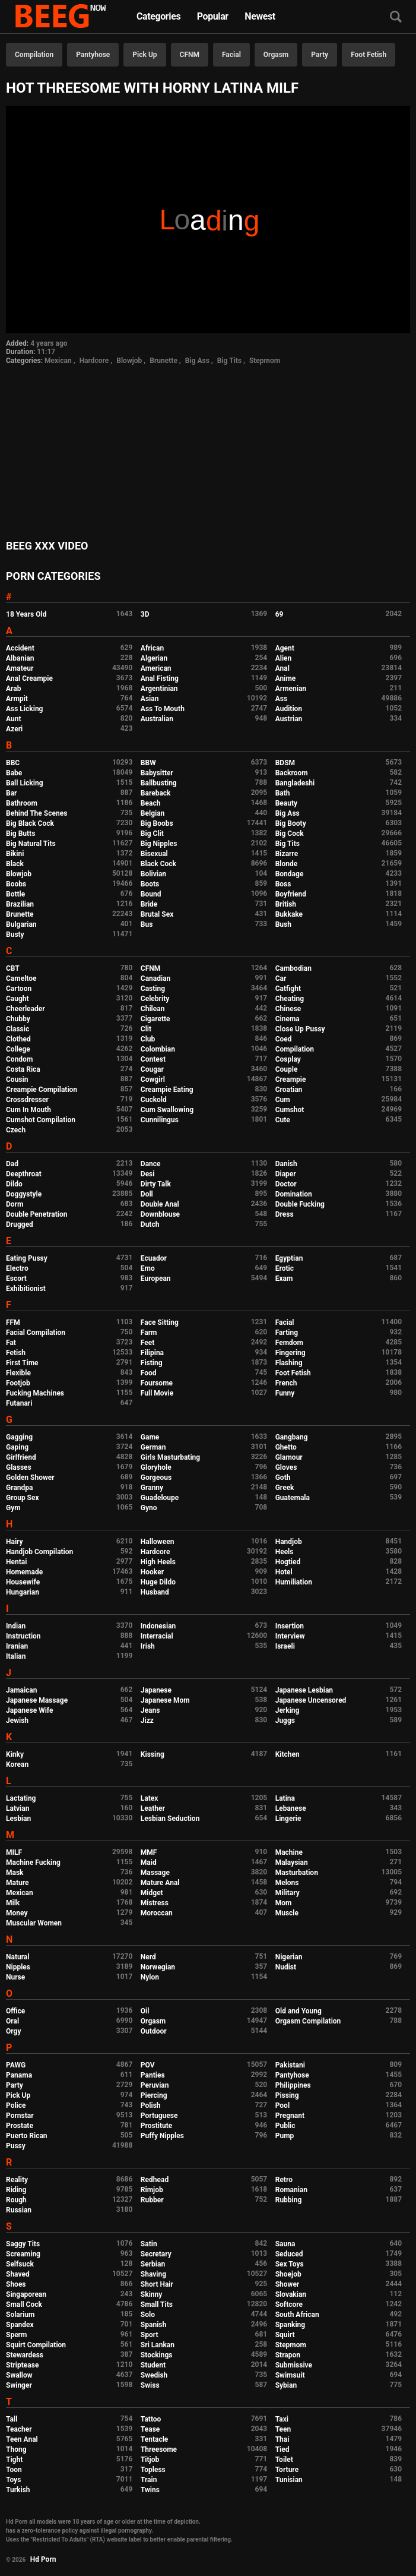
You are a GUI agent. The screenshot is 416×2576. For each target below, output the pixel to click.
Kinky (15, 1754)
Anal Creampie (29, 678)
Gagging (19, 1437)
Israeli (285, 1646)
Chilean (153, 1009)
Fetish (16, 1353)
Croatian (289, 1089)
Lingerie (288, 1818)
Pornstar (20, 2115)
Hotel (284, 1572)
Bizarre (286, 854)
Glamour (289, 1457)
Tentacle (155, 2439)
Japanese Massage (37, 1700)
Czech (16, 1130)
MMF (149, 1852)
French (286, 1383)
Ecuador (154, 1258)
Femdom (289, 1342)
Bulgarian (21, 924)
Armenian (290, 688)
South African (297, 2314)
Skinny (151, 2294)
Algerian (154, 658)
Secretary (156, 2254)
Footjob (18, 1383)
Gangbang (291, 1437)
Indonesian (158, 1626)
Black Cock (158, 864)
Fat (11, 1342)
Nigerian (289, 1957)
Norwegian (158, 1967)
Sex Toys (289, 2264)
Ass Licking (24, 709)
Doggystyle (24, 1194)
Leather (153, 1808)
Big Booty (290, 823)
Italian (16, 1656)
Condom (19, 1059)
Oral (12, 2021)
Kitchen (287, 1754)
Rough (16, 2200)
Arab (13, 688)
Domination (293, 1194)
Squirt (285, 2335)
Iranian (17, 1646)
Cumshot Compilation (40, 1120)
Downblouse (160, 1214)
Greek (284, 1487)
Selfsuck (20, 2264)
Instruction (23, 1636)
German (153, 1447)
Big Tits (229, 360)
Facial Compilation (35, 1332)
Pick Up (144, 54)
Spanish (153, 2325)
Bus (147, 924)
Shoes (16, 2284)
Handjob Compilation (39, 1552)
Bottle (15, 894)
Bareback (156, 793)
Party (319, 54)
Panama (19, 2075)
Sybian (286, 2385)
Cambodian (293, 968)
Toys (13, 2480)
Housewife (23, 1582)
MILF (14, 1852)
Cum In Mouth (28, 1110)
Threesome (159, 2449)
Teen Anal (22, 2439)
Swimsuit (290, 2375)
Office (15, 2011)
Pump (284, 2136)
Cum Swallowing (167, 1110)
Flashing (289, 1363)
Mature (17, 1883)
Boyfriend (290, 894)
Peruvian (155, 2085)
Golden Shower (30, 1477)
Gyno (149, 1508)
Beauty (286, 803)
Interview (290, 1636)
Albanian (20, 658)
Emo (148, 1268)
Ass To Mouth (163, 709)
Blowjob (129, 360)
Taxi (281, 2419)
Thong (16, 2449)
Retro (284, 2180)
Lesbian (18, 1818)
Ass (281, 698)
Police (16, 2105)
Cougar (152, 1069)
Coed (283, 1039)
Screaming (23, 2254)
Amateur (19, 668)
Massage (155, 1872)
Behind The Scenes (36, 813)
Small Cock (24, 2304)
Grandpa (19, 1487)
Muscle (286, 1913)
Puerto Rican (26, 2136)
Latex (149, 1798)
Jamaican (21, 1690)
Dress (284, 1214)
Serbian (153, 2264)
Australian (157, 719)
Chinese (288, 1009)
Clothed (18, 1039)
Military (287, 1893)
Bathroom (21, 803)
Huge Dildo (158, 1582)
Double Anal (160, 1204)
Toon (14, 2469)
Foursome (157, 1383)
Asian (150, 698)
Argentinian (159, 688)
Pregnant (289, 2115)
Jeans (150, 1710)
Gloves (286, 1467)
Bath (282, 793)
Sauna (285, 2244)
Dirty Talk (156, 1184)
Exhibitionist (26, 1288)
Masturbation (296, 1872)
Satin (149, 2244)
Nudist (285, 1967)
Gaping (17, 1447)
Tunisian (289, 2480)
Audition (288, 709)
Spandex (20, 2325)
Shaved (18, 2274)
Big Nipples (159, 843)
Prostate (19, 2126)
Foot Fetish (368, 54)
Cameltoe (21, 978)
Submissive (293, 2365)
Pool (282, 2105)
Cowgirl (153, 1079)
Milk (13, 1903)
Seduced (289, 2254)
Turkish (18, 2490)
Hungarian (22, 1592)
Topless (153, 2469)
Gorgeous (156, 1477)
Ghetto (286, 1447)
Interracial (157, 1636)
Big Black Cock (30, 823)
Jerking (287, 1710)
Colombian (158, 1049)
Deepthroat (24, 1174)
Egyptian (289, 1258)
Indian (16, 1626)
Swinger (19, 2385)
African (152, 648)
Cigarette (155, 1019)
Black (15, 864)
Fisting (152, 1363)
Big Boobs (157, 823)
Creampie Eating (167, 1089)
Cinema (287, 1019)
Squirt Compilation (36, 2345)
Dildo (14, 1184)
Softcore (289, 2304)
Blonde (286, 864)
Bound (151, 894)
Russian (18, 2210)
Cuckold (154, 1100)
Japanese (156, 1690)
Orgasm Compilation (308, 2021)
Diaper (285, 1174)
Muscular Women (34, 1923)
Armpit (17, 698)
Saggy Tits (23, 2244)
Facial (231, 54)
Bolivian (153, 874)
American (156, 668)
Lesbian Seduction (170, 1818)
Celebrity (155, 999)
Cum (282, 1100)
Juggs (285, 1720)
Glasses (18, 1467)
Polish (151, 2105)
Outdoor (154, 2031)
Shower (287, 2284)
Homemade (24, 1572)
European (156, 1278)
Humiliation (293, 1582)
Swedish (154, 2375)
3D (145, 614)
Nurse (15, 1977)
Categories (158, 16)
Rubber (152, 2200)
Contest (153, 1059)
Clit (146, 1029)
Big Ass (197, 360)
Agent (284, 648)
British (285, 904)
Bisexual (154, 854)
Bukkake (289, 914)
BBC (13, 763)
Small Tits (157, 2304)
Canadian (156, 978)
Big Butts (20, 833)
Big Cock (289, 833)
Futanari (19, 1403)
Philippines (293, 2085)
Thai (282, 2439)
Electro (17, 1268)
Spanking (290, 2325)
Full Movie (157, 1393)
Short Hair (157, 2284)
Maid (149, 1862)
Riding (16, 2190)
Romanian (291, 2190)
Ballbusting (159, 783)
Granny (152, 1487)
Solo (148, 2314)
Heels (284, 1552)
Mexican (58, 360)
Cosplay (288, 1059)
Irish (148, 1646)
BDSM (285, 763)
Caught (17, 999)
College (18, 1049)
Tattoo (151, 2419)
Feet (147, 1342)
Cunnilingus (160, 1120)
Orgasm (275, 54)
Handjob (288, 1542)
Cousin (17, 1079)
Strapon (287, 2355)
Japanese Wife (29, 1710)
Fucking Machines (35, 1393)
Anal (282, 668)
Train (149, 2480)
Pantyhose (93, 54)
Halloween (157, 1542)
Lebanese (290, 1808)
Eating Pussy (26, 1258)
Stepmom (264, 360)
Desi (148, 1174)
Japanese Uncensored (311, 1700)
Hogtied (288, 1562)
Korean (17, 1764)
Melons (287, 1883)
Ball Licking (24, 783)
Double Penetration (36, 1214)
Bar (11, 793)
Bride (149, 904)
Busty (15, 934)
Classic (17, 1029)
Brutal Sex (157, 914)
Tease (150, 2429)
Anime (285, 678)
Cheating (289, 999)
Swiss (150, 2385)
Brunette (163, 360)
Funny (285, 1393)
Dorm (14, 1204)
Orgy (13, 2031)
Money (16, 1913)
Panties (153, 2075)
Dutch (150, 1224)
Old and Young (298, 2011)
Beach (151, 803)
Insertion (289, 1626)
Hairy (14, 1542)
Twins (150, 2490)
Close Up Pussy (300, 1029)
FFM (13, 1322)
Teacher (19, 2429)
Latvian (17, 1808)
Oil (145, 2011)
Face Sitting (160, 1322)
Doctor (286, 1184)
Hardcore (94, 360)
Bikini (15, 854)
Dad (12, 1164)
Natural (17, 1957)
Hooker (152, 1572)
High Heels (158, 1562)
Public (285, 2126)
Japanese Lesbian (304, 1690)
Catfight (288, 988)
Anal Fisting (160, 678)
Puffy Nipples (162, 2136)
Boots (150, 884)
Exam (284, 1278)
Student (153, 2365)
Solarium (20, 2314)
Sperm (16, 2335)
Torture (286, 2469)
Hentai (16, 1562)
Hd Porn (43, 2559)
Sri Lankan (157, 2345)
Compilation (34, 54)
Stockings (157, 2355)
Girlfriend (21, 1457)
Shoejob (288, 2274)
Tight (14, 2459)
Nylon (150, 1977)
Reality (17, 2180)
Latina (285, 1798)
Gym (13, 1508)
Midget (152, 1893)
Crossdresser (27, 1100)
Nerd (148, 1957)
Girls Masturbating (170, 1457)
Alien (283, 658)
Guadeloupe (160, 1498)
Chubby (18, 1019)
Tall (11, 2419)
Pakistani (290, 2065)
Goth (283, 1477)
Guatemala (292, 1498)
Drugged (19, 1224)
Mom (283, 1903)
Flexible (18, 1373)
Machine (289, 1852)
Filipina (152, 1353)
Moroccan (157, 1913)
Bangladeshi (295, 783)
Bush (283, 924)
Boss (283, 884)
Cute (282, 1120)
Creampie (290, 1079)
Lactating (21, 1798)
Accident (20, 648)
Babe (14, 773)
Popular (212, 16)
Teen (283, 2429)
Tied (282, 2449)
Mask (15, 1872)
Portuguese (159, 2115)
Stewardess (24, 2355)
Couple (286, 1069)
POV (148, 2065)
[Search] (396, 17)
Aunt (13, 719)
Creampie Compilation (41, 1089)
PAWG (16, 2065)
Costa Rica (23, 1069)
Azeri (14, 729)
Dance (151, 1164)
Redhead (155, 2180)
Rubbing (288, 2200)
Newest (259, 16)
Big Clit (152, 833)
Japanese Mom (165, 1700)
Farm (149, 1332)
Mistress (155, 1903)
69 (279, 614)
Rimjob (152, 2190)
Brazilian (20, 904)
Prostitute (156, 2126)
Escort (16, 1278)
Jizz (147, 1720)
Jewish (17, 1720)
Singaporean (26, 2294)
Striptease (22, 2365)
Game (150, 1437)
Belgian (153, 813)
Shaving (153, 2274)
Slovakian (290, 2294)
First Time (22, 1363)
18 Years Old (26, 614)
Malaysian (291, 1862)
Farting (286, 1332)
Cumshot (289, 1110)
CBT (13, 968)
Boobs (16, 884)
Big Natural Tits (31, 843)
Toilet (284, 2459)
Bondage (289, 874)
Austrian (289, 719)
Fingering (290, 1353)
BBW (148, 763)
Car (281, 978)
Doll (147, 1194)
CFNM (189, 54)
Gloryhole (156, 1467)
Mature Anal (160, 1883)
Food (149, 1373)
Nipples (18, 1967)
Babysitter (157, 773)
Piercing (154, 2095)
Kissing (152, 1754)
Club (148, 1039)
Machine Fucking (33, 1862)
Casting (153, 988)
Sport (149, 2335)
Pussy (16, 2146)
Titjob (150, 2459)
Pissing (287, 2095)
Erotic (284, 1268)
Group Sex (22, 1498)
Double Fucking (300, 1204)
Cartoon (18, 988)
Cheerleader (25, 1009)
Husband (155, 1592)
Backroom (291, 773)
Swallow (19, 2375)
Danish (286, 1164)
